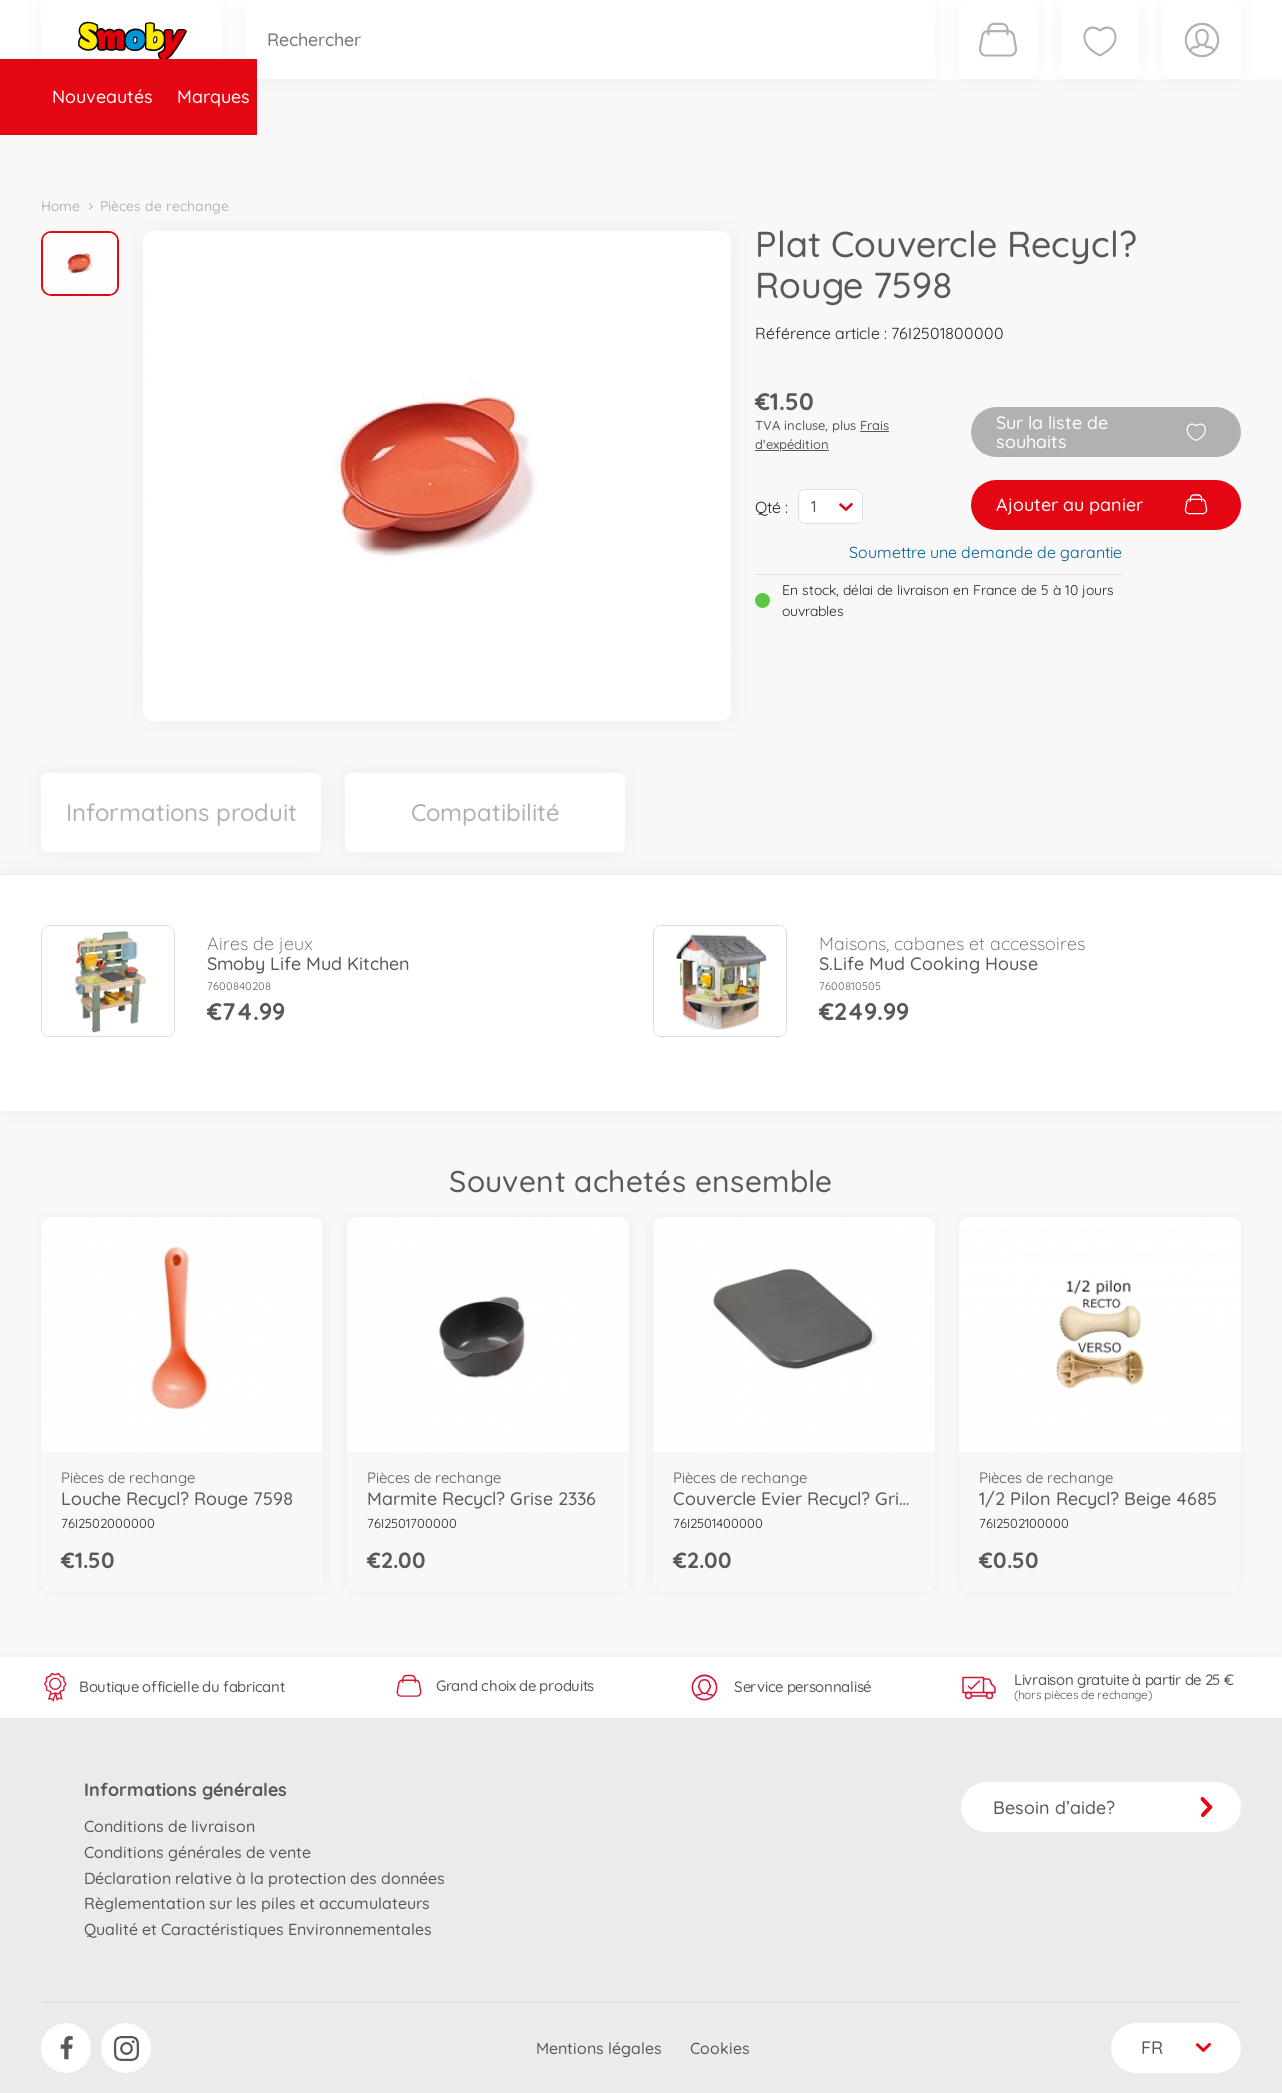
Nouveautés (103, 153)
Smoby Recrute (1122, 153)
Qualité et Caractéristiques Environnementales (258, 1929)
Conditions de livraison (169, 1826)
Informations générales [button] (185, 1789)
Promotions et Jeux (741, 153)
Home (60, 206)
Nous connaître (911, 153)
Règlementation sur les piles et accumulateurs (257, 1903)
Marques (214, 153)
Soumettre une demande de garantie (985, 552)
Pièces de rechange (472, 153)
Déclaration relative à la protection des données (264, 1878)
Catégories (321, 153)
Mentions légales (599, 2048)
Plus (1017, 153)
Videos (606, 153)
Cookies (720, 2048)
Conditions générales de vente (197, 1852)
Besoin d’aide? (1103, 1807)
